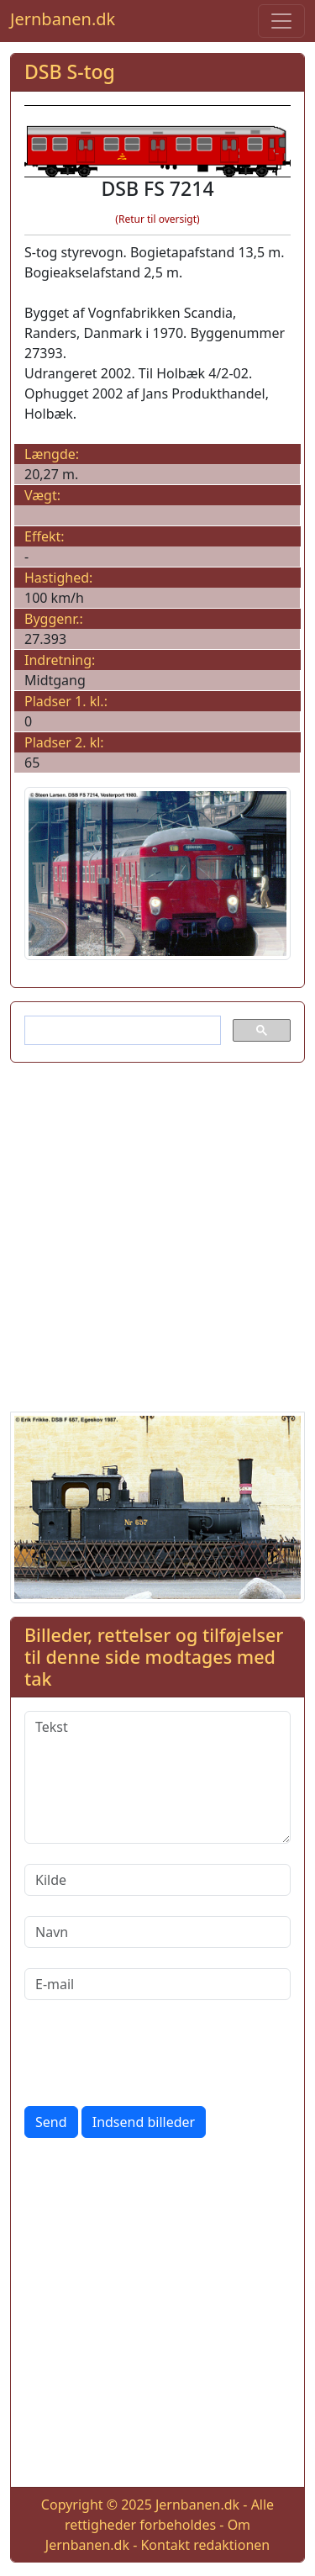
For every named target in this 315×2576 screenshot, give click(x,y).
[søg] (121, 1031)
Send (51, 2122)
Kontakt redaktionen (205, 2545)
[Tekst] (157, 1777)
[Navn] (157, 1932)
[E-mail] (157, 1984)
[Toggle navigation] (281, 21)
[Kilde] (157, 1880)
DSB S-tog (69, 71)
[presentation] (152, 2053)
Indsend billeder (143, 2122)
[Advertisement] (157, 1233)
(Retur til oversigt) (157, 219)
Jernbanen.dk (62, 19)
